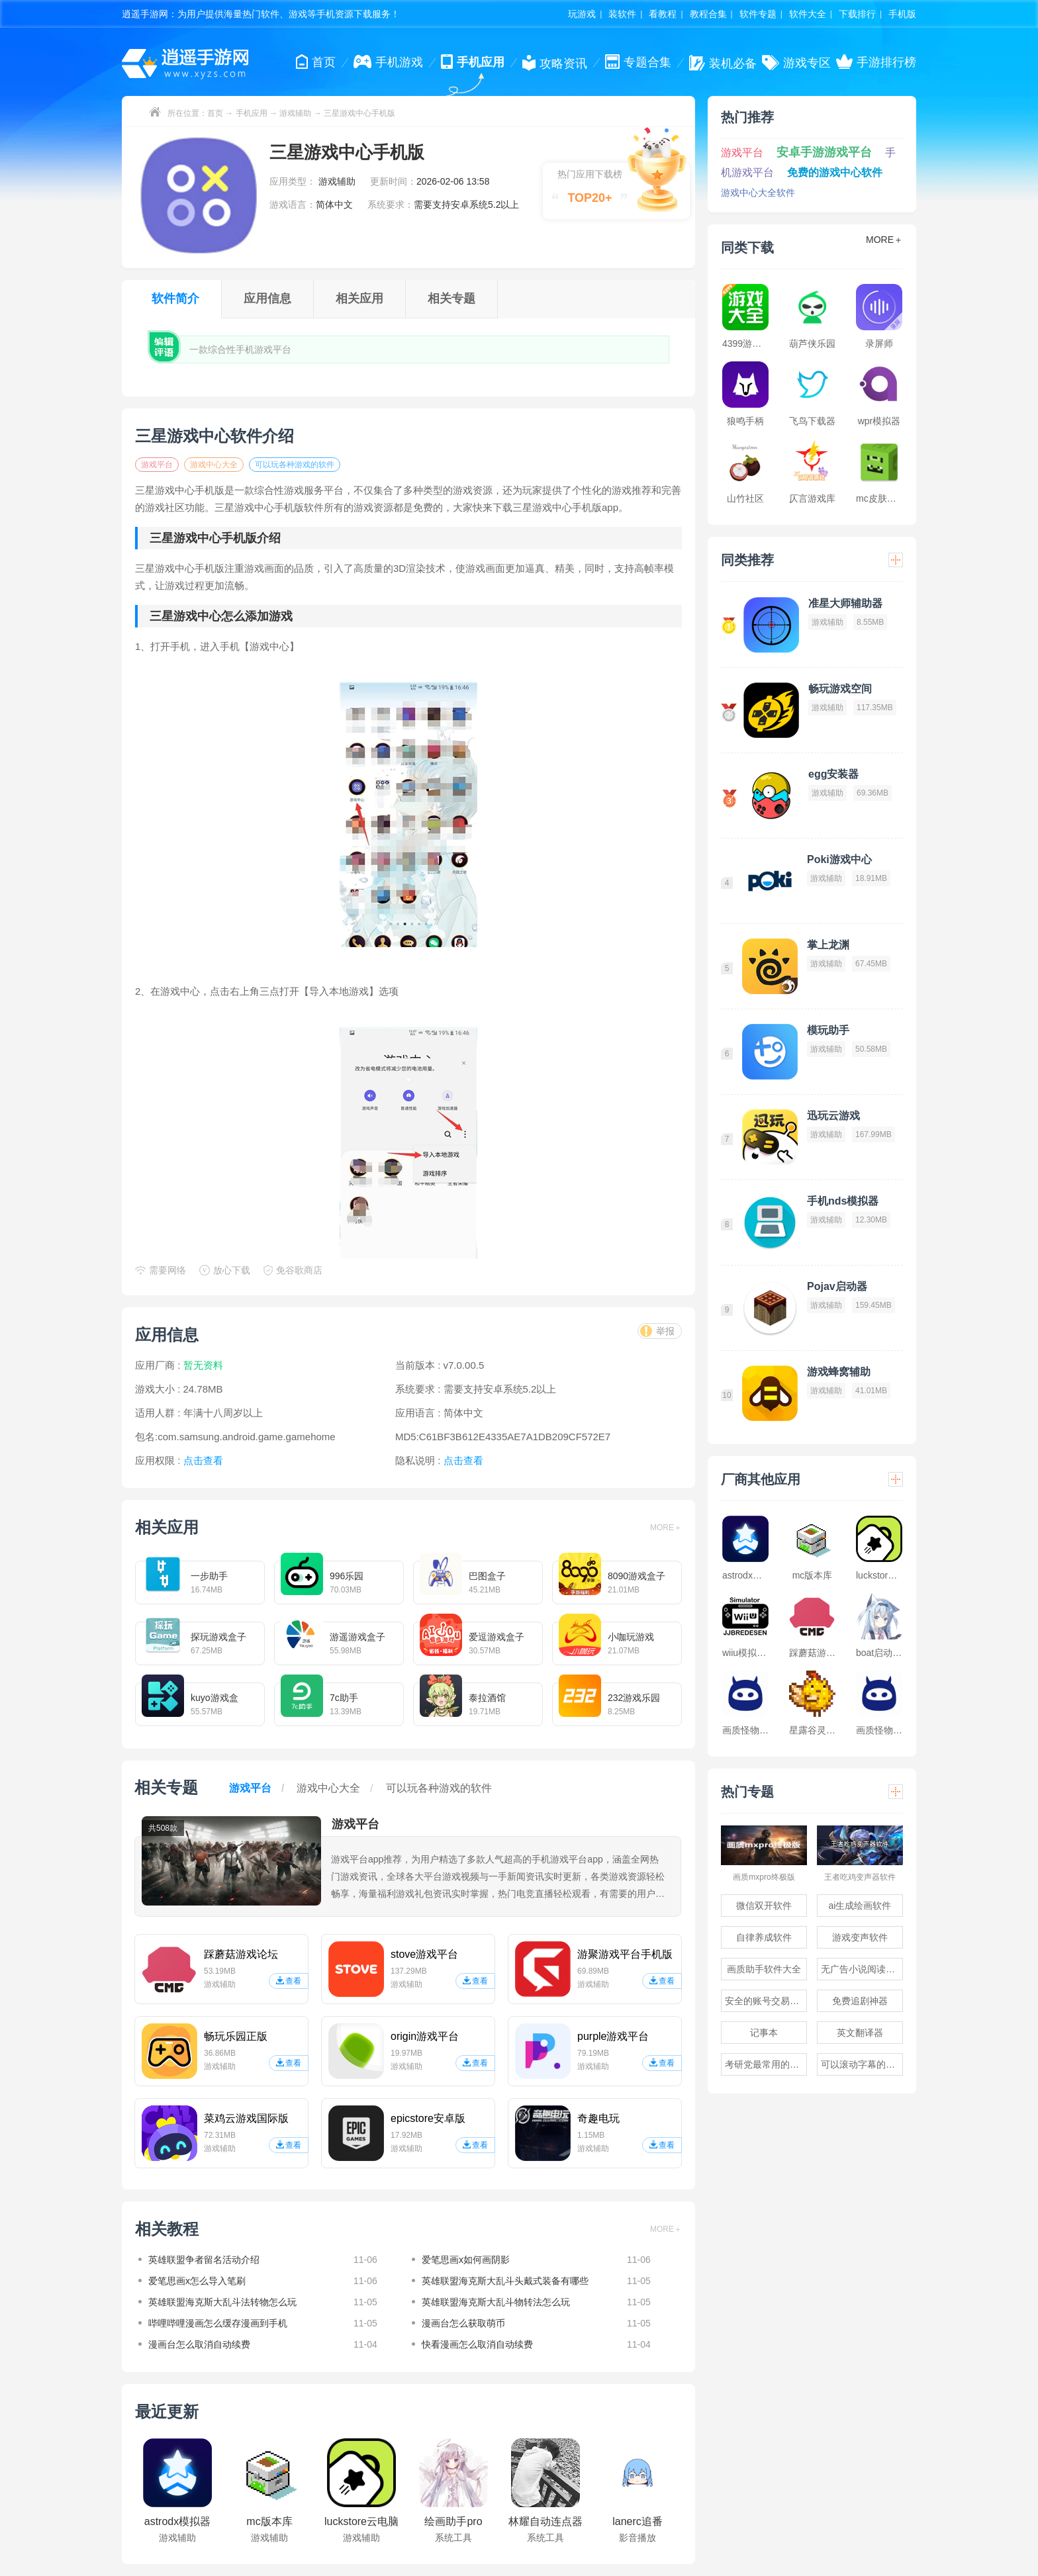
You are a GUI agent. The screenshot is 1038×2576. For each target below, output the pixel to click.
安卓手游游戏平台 (824, 152)
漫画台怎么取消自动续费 (199, 2344)
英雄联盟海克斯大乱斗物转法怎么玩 (496, 2302)
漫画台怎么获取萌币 (463, 2323)
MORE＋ (666, 1527)
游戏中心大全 (214, 464)
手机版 (902, 14)
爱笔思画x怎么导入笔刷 (197, 2281)
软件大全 (807, 14)
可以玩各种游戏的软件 (294, 464)
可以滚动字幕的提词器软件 (862, 2064)
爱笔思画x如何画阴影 (466, 2259)
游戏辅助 (295, 113)
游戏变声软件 (860, 1937)
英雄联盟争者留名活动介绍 (204, 2259)
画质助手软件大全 (764, 1969)
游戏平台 (157, 464)
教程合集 (708, 14)
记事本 (764, 2032)
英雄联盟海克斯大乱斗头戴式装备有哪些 (505, 2281)
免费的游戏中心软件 (834, 172)
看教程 (663, 14)
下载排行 (857, 14)
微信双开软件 (764, 1905)
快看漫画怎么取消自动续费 (477, 2344)
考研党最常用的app (765, 2064)
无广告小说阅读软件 (862, 1969)
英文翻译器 (860, 2032)
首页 (215, 113)
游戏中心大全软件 (758, 192)
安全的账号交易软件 (766, 2001)
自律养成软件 (764, 1937)
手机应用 (251, 113)
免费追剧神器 (860, 2001)
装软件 (622, 14)
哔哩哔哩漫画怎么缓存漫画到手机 (217, 2323)
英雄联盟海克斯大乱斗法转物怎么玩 (222, 2302)
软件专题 (758, 14)
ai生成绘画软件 (860, 1905)
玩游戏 (582, 14)
